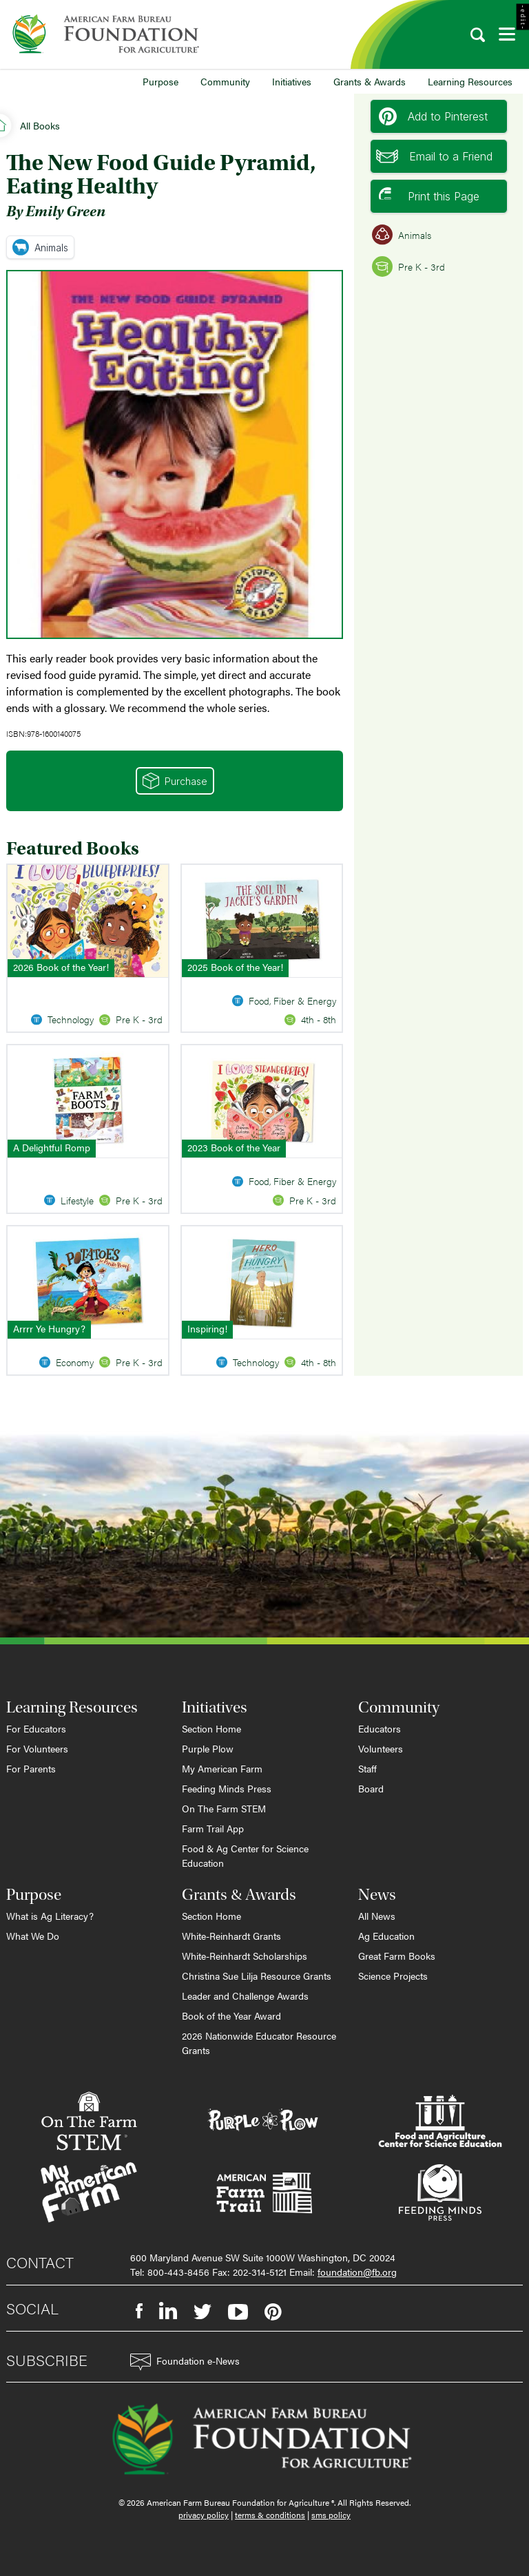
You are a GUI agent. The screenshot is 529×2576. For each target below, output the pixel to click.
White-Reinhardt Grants (231, 1936)
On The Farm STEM (224, 1808)
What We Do (32, 1936)
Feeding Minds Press (226, 1788)
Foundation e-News (185, 2362)
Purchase (175, 781)
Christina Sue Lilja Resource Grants (256, 1975)
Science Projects (393, 1975)
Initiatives (291, 81)
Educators (379, 1728)
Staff (367, 1768)
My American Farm (222, 1768)
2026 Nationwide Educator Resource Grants (259, 2043)
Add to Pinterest (433, 116)
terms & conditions (270, 2515)
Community (225, 81)
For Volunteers (37, 1748)
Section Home (211, 1728)
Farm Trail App (213, 1828)
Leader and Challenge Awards (245, 1995)
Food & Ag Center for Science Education (245, 1855)
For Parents (31, 1768)
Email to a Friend (434, 156)
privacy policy (203, 2515)
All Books (40, 125)
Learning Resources (470, 81)
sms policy (331, 2515)
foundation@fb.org (357, 2272)
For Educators (36, 1728)
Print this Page (429, 196)
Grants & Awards (369, 81)
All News (376, 1916)
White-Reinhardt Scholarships (244, 1955)
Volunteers (380, 1748)
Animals (40, 247)
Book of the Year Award (231, 2015)
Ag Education (386, 1936)
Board (371, 1788)
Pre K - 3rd (408, 266)
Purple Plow (208, 1748)
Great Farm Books (396, 1955)
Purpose (160, 81)
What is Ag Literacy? (50, 1916)
